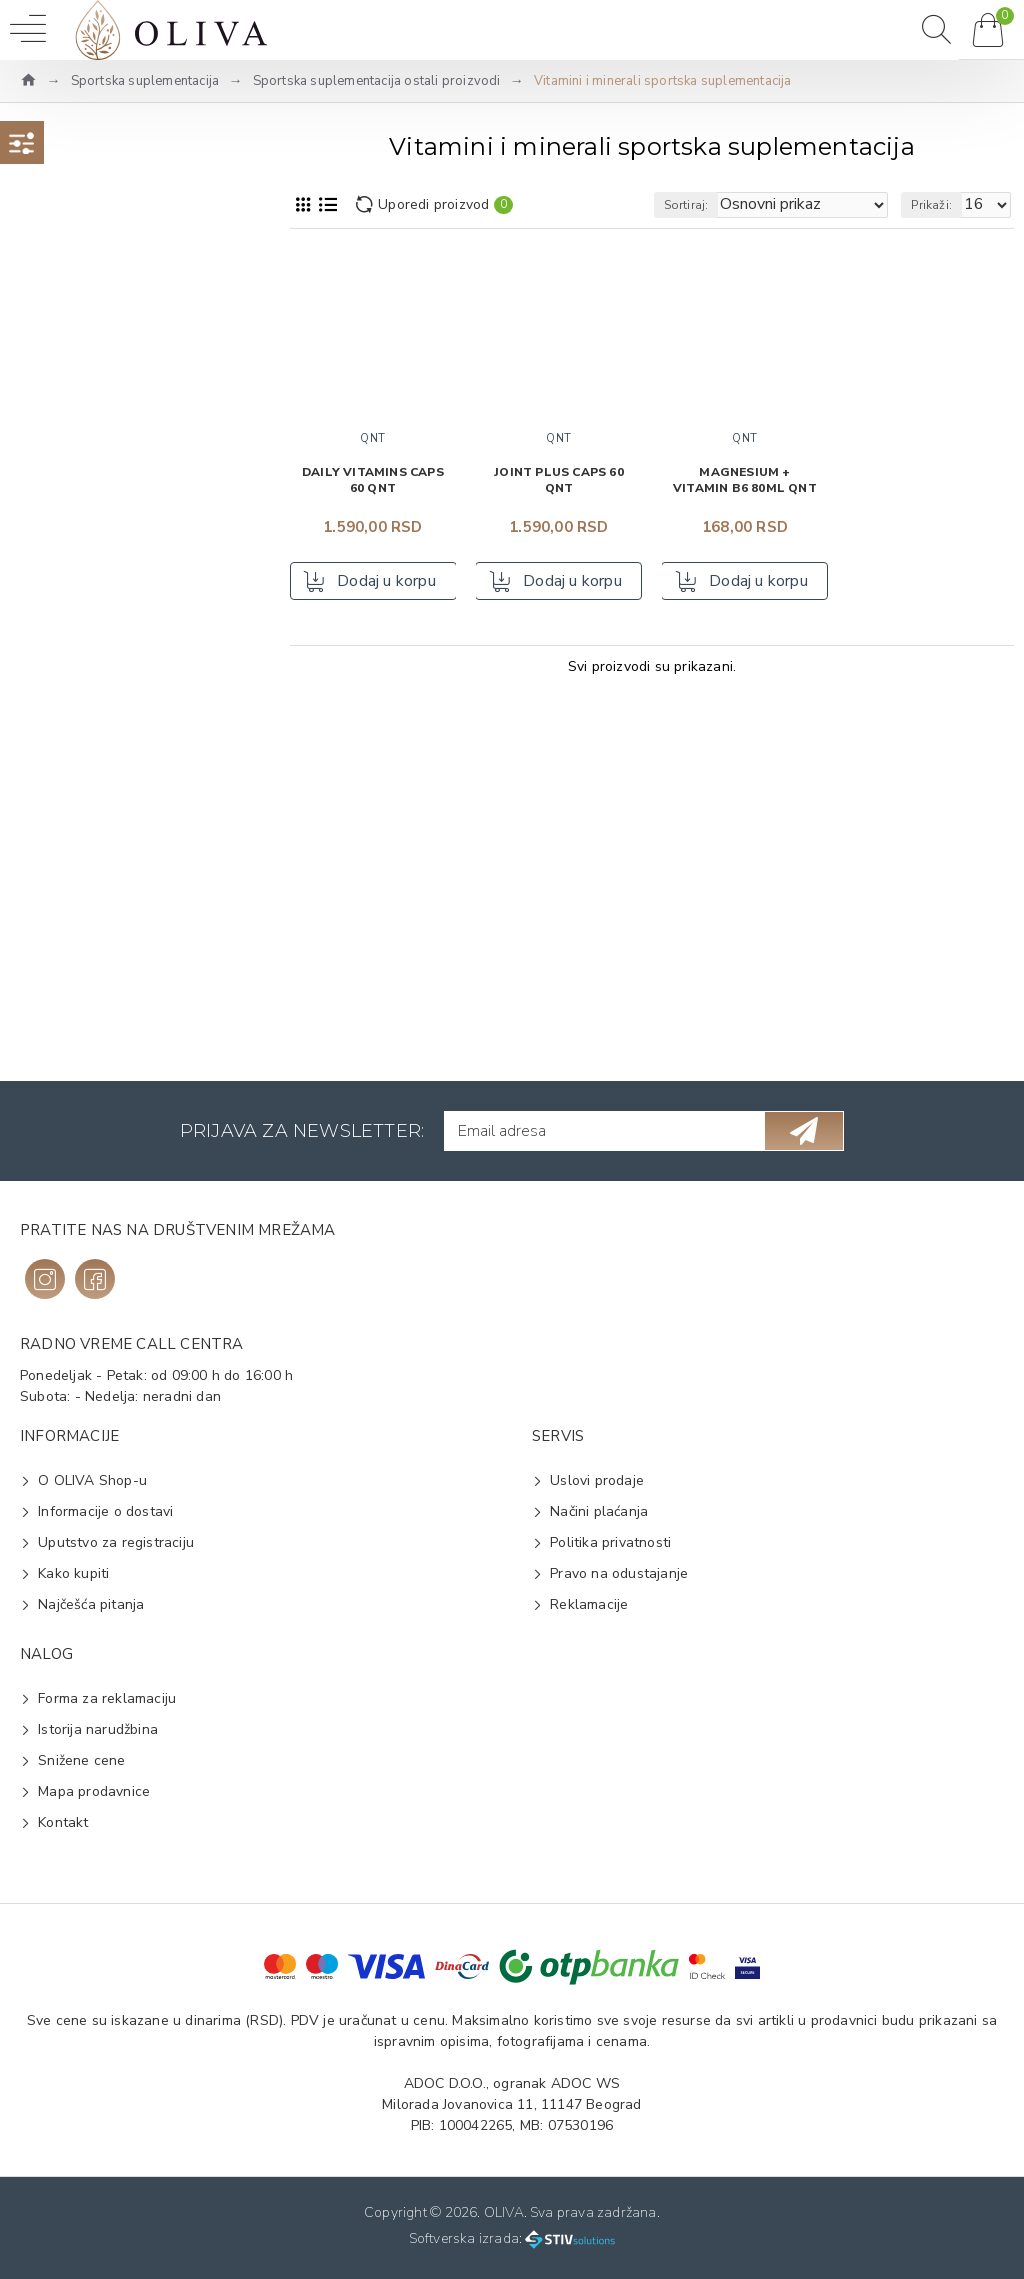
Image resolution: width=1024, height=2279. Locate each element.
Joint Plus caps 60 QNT (559, 480)
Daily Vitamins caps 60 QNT (373, 480)
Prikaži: (931, 205)
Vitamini (74, 908)
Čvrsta (69, 987)
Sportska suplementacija (145, 81)
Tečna (68, 1019)
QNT (64, 395)
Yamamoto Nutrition (113, 491)
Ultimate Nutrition (106, 459)
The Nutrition (92, 427)
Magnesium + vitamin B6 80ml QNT (745, 480)
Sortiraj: (686, 205)
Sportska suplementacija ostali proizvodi (377, 81)
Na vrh (74, 318)
